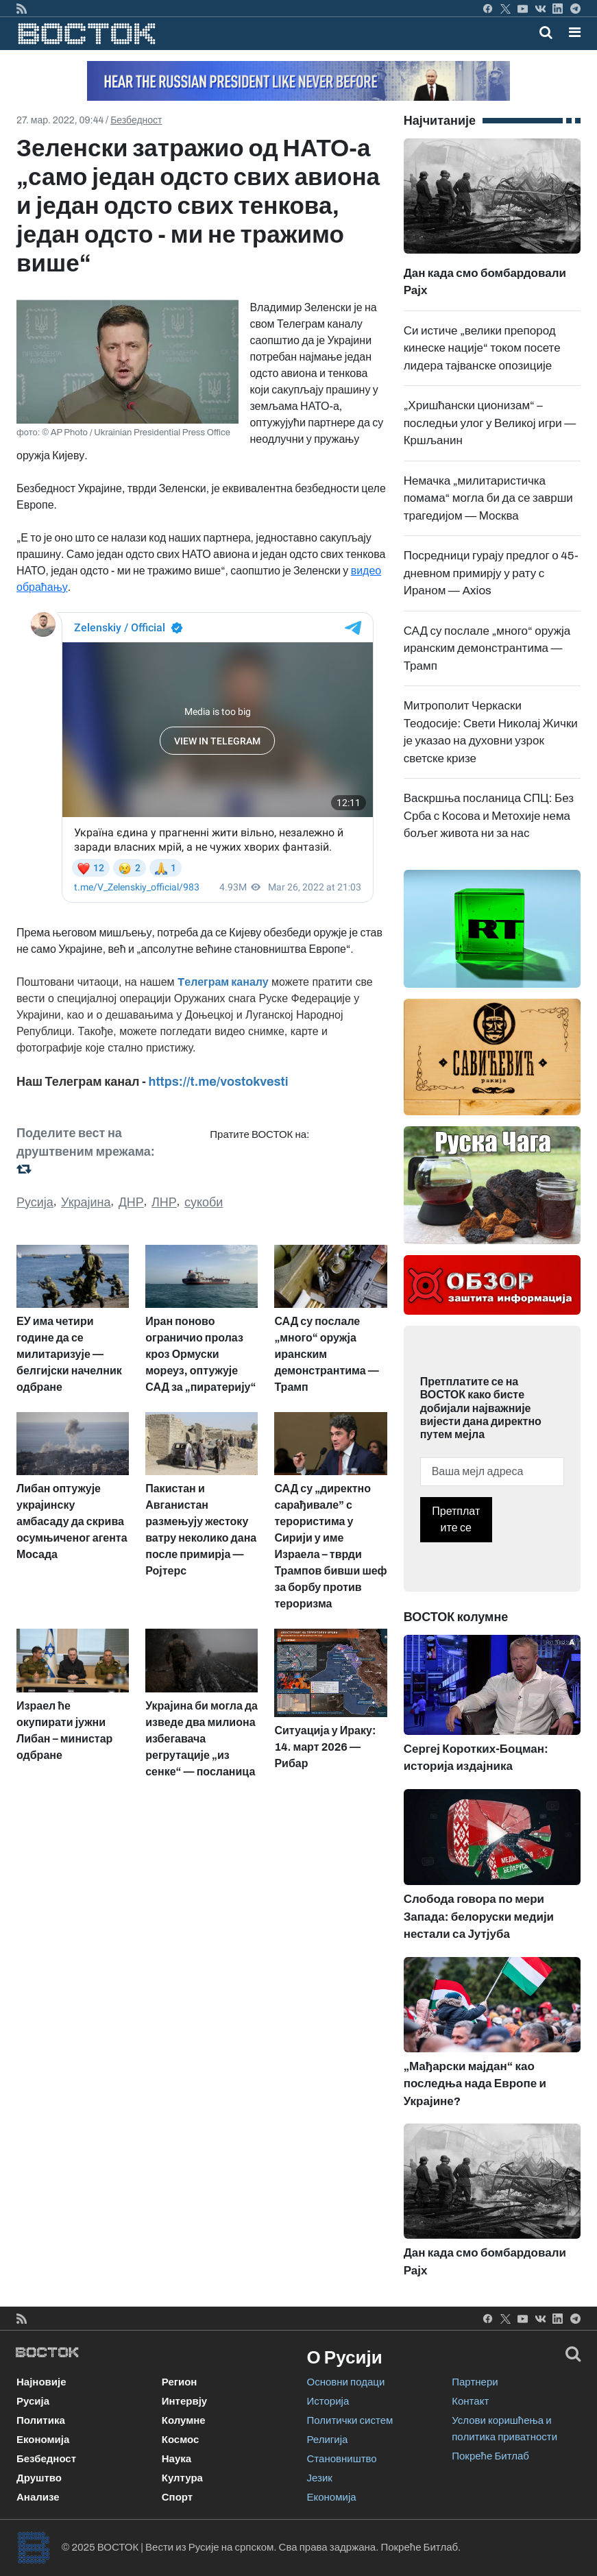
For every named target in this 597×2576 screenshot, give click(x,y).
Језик (319, 2477)
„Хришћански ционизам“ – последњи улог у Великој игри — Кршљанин (490, 423)
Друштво (39, 2477)
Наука (176, 2458)
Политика (40, 2420)
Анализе (38, 2497)
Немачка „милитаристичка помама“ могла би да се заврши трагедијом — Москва (488, 498)
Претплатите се (456, 1519)
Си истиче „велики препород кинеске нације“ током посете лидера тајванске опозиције (482, 348)
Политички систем (350, 2420)
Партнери (475, 2382)
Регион (179, 2382)
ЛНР (164, 1202)
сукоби (203, 1202)
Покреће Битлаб (490, 2456)
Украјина (86, 1202)
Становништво (342, 2458)
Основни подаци (346, 2382)
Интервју (184, 2401)
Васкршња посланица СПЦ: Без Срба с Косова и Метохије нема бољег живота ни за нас (489, 816)
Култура (182, 2477)
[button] (575, 32)
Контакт (470, 2401)
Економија (42, 2439)
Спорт (177, 2497)
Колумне (184, 2420)
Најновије (41, 2382)
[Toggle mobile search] (546, 32)
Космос (180, 2439)
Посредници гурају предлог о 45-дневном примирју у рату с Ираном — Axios (491, 573)
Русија (34, 1202)
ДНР (131, 1202)
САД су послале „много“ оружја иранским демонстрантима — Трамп (487, 648)
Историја (328, 2401)
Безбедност (136, 120)
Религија (327, 2439)
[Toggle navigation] (571, 32)
